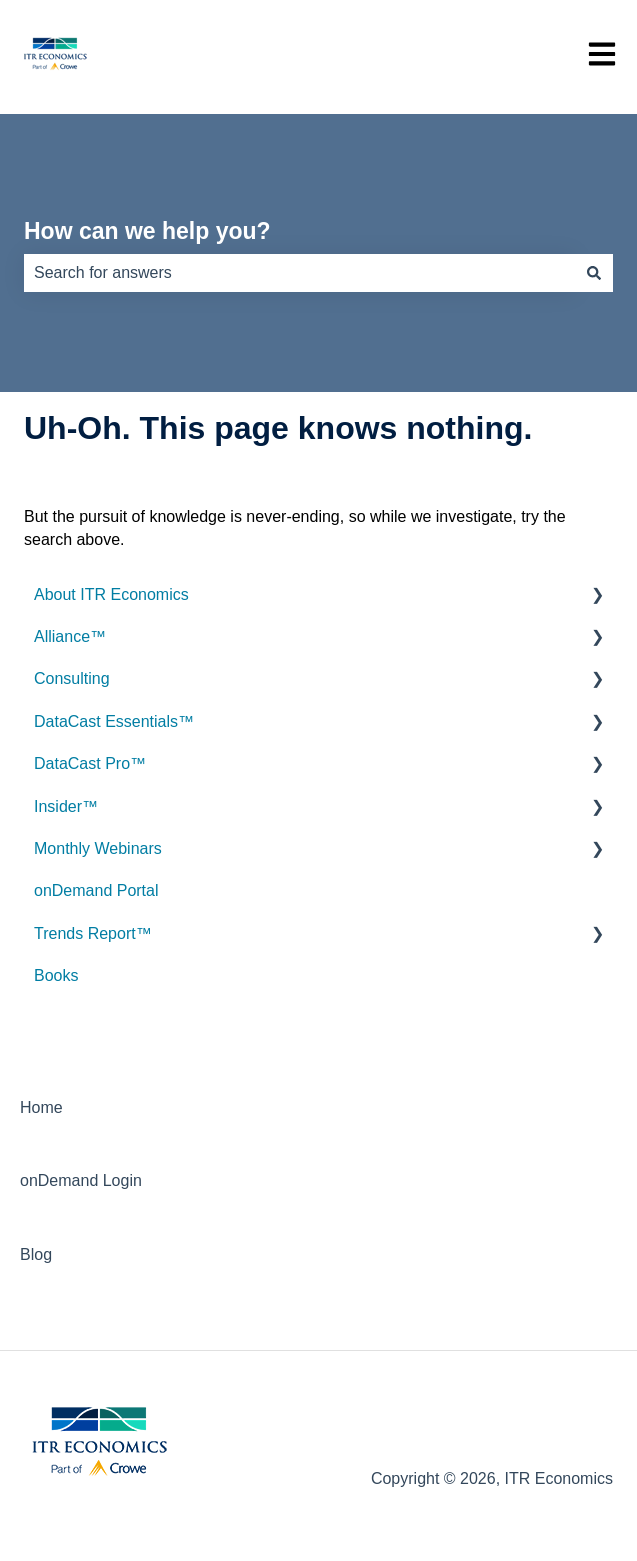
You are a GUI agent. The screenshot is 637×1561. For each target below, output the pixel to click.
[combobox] (299, 273)
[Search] (594, 273)
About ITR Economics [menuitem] (111, 594)
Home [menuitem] (41, 1107)
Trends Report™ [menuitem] (93, 933)
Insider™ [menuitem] (66, 806)
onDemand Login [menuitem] (81, 1180)
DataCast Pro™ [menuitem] (90, 763)
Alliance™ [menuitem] (70, 636)
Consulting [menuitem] (72, 678)
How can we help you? (147, 231)
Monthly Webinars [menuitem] (98, 848)
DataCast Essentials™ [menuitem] (114, 721)
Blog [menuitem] (36, 1254)
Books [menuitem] (56, 975)
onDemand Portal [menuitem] (96, 890)
